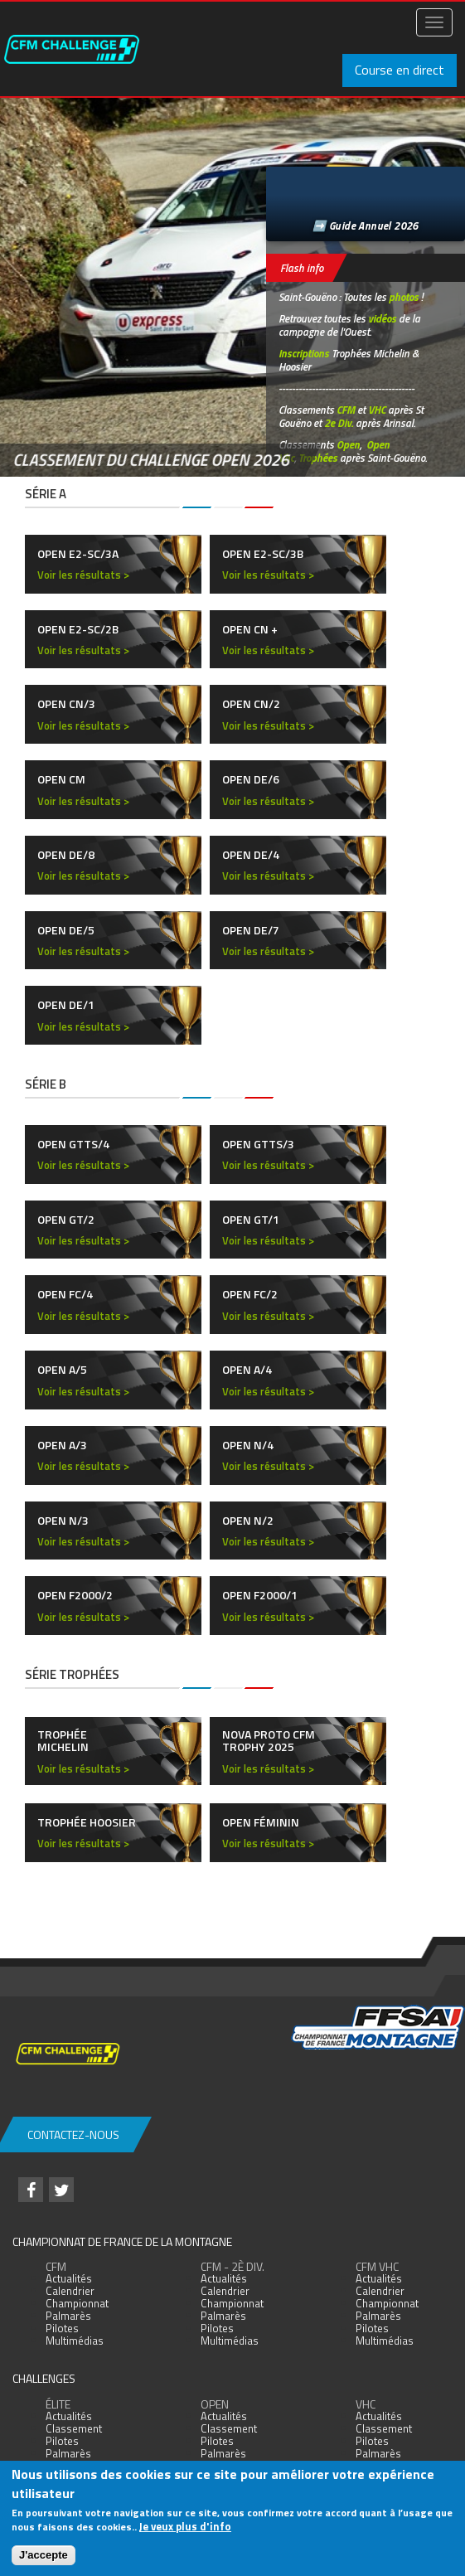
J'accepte (43, 2555)
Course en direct (399, 70)
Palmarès (68, 2315)
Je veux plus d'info (185, 2526)
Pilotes (62, 2328)
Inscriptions (304, 353)
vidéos (382, 318)
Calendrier (70, 2291)
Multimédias (75, 2340)
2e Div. (338, 423)
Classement (74, 2428)
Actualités (69, 2278)
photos (404, 297)
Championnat (77, 2303)
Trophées (317, 457)
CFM (346, 409)
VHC (376, 409)
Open (348, 444)
